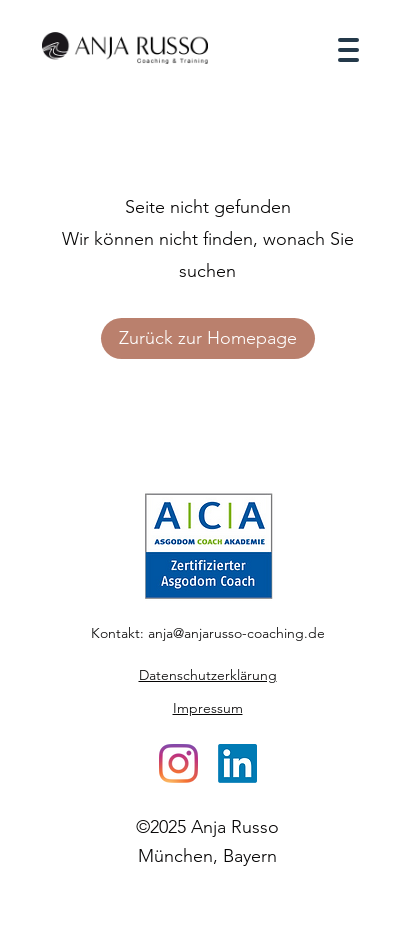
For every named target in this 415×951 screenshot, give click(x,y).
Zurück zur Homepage (208, 338)
